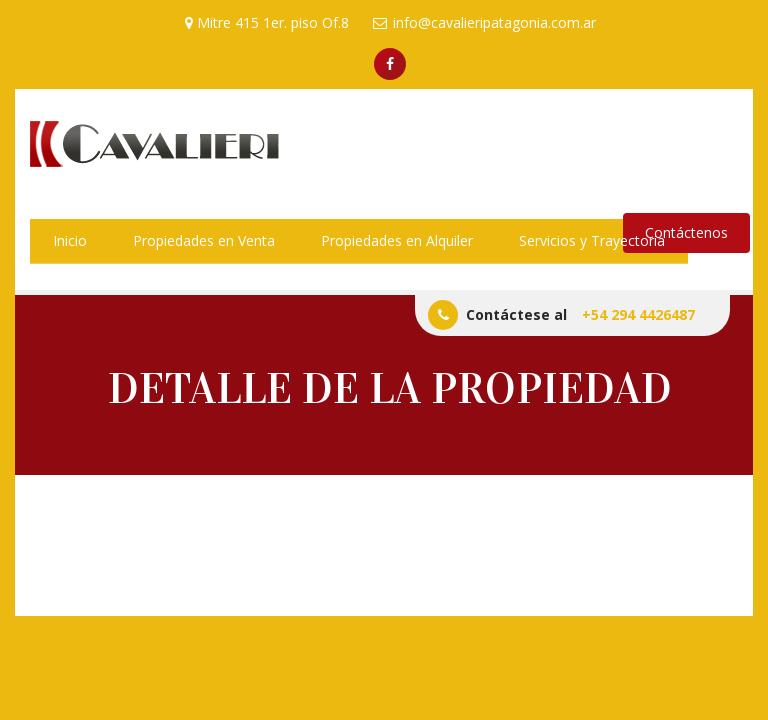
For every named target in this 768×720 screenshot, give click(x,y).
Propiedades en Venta (204, 240)
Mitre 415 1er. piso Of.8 (267, 22)
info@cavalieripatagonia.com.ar (484, 22)
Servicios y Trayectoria (592, 240)
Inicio (70, 240)
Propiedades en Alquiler (397, 240)
